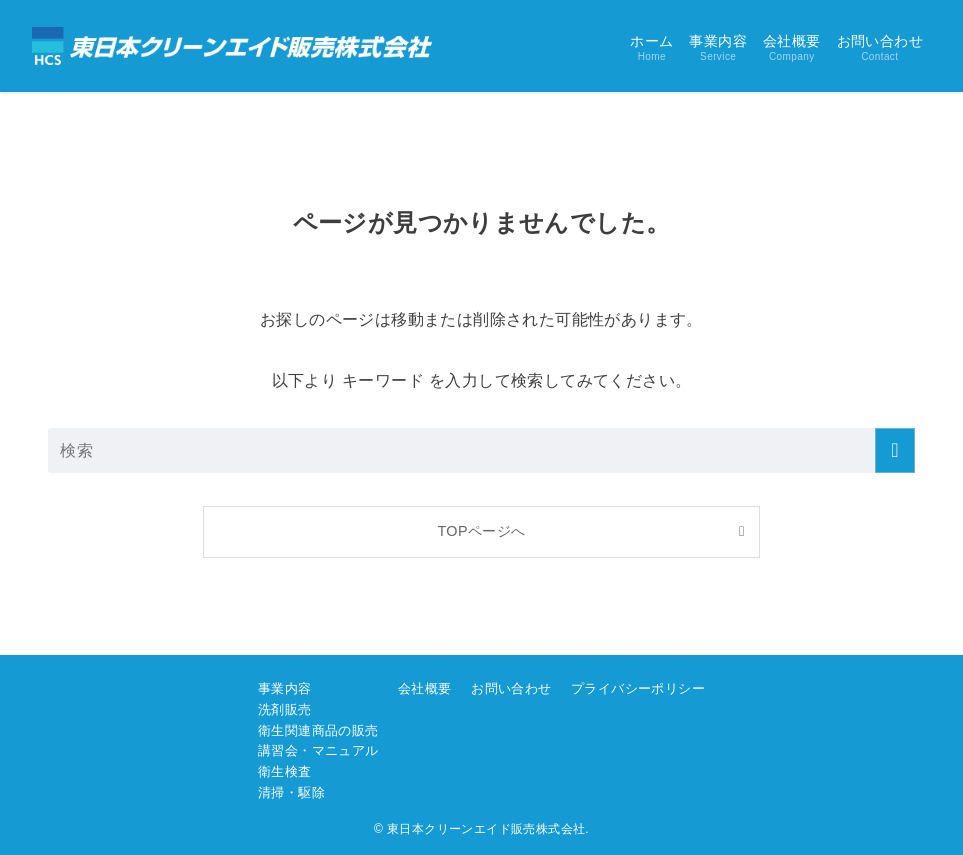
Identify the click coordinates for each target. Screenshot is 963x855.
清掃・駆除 (291, 792)
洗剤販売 (285, 709)
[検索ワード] (481, 450)
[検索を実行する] (895, 450)
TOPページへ (481, 531)
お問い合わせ (511, 688)
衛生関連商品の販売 (318, 730)
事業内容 (285, 688)
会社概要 (425, 688)
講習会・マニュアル (318, 750)
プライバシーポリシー (638, 688)
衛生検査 (285, 771)
